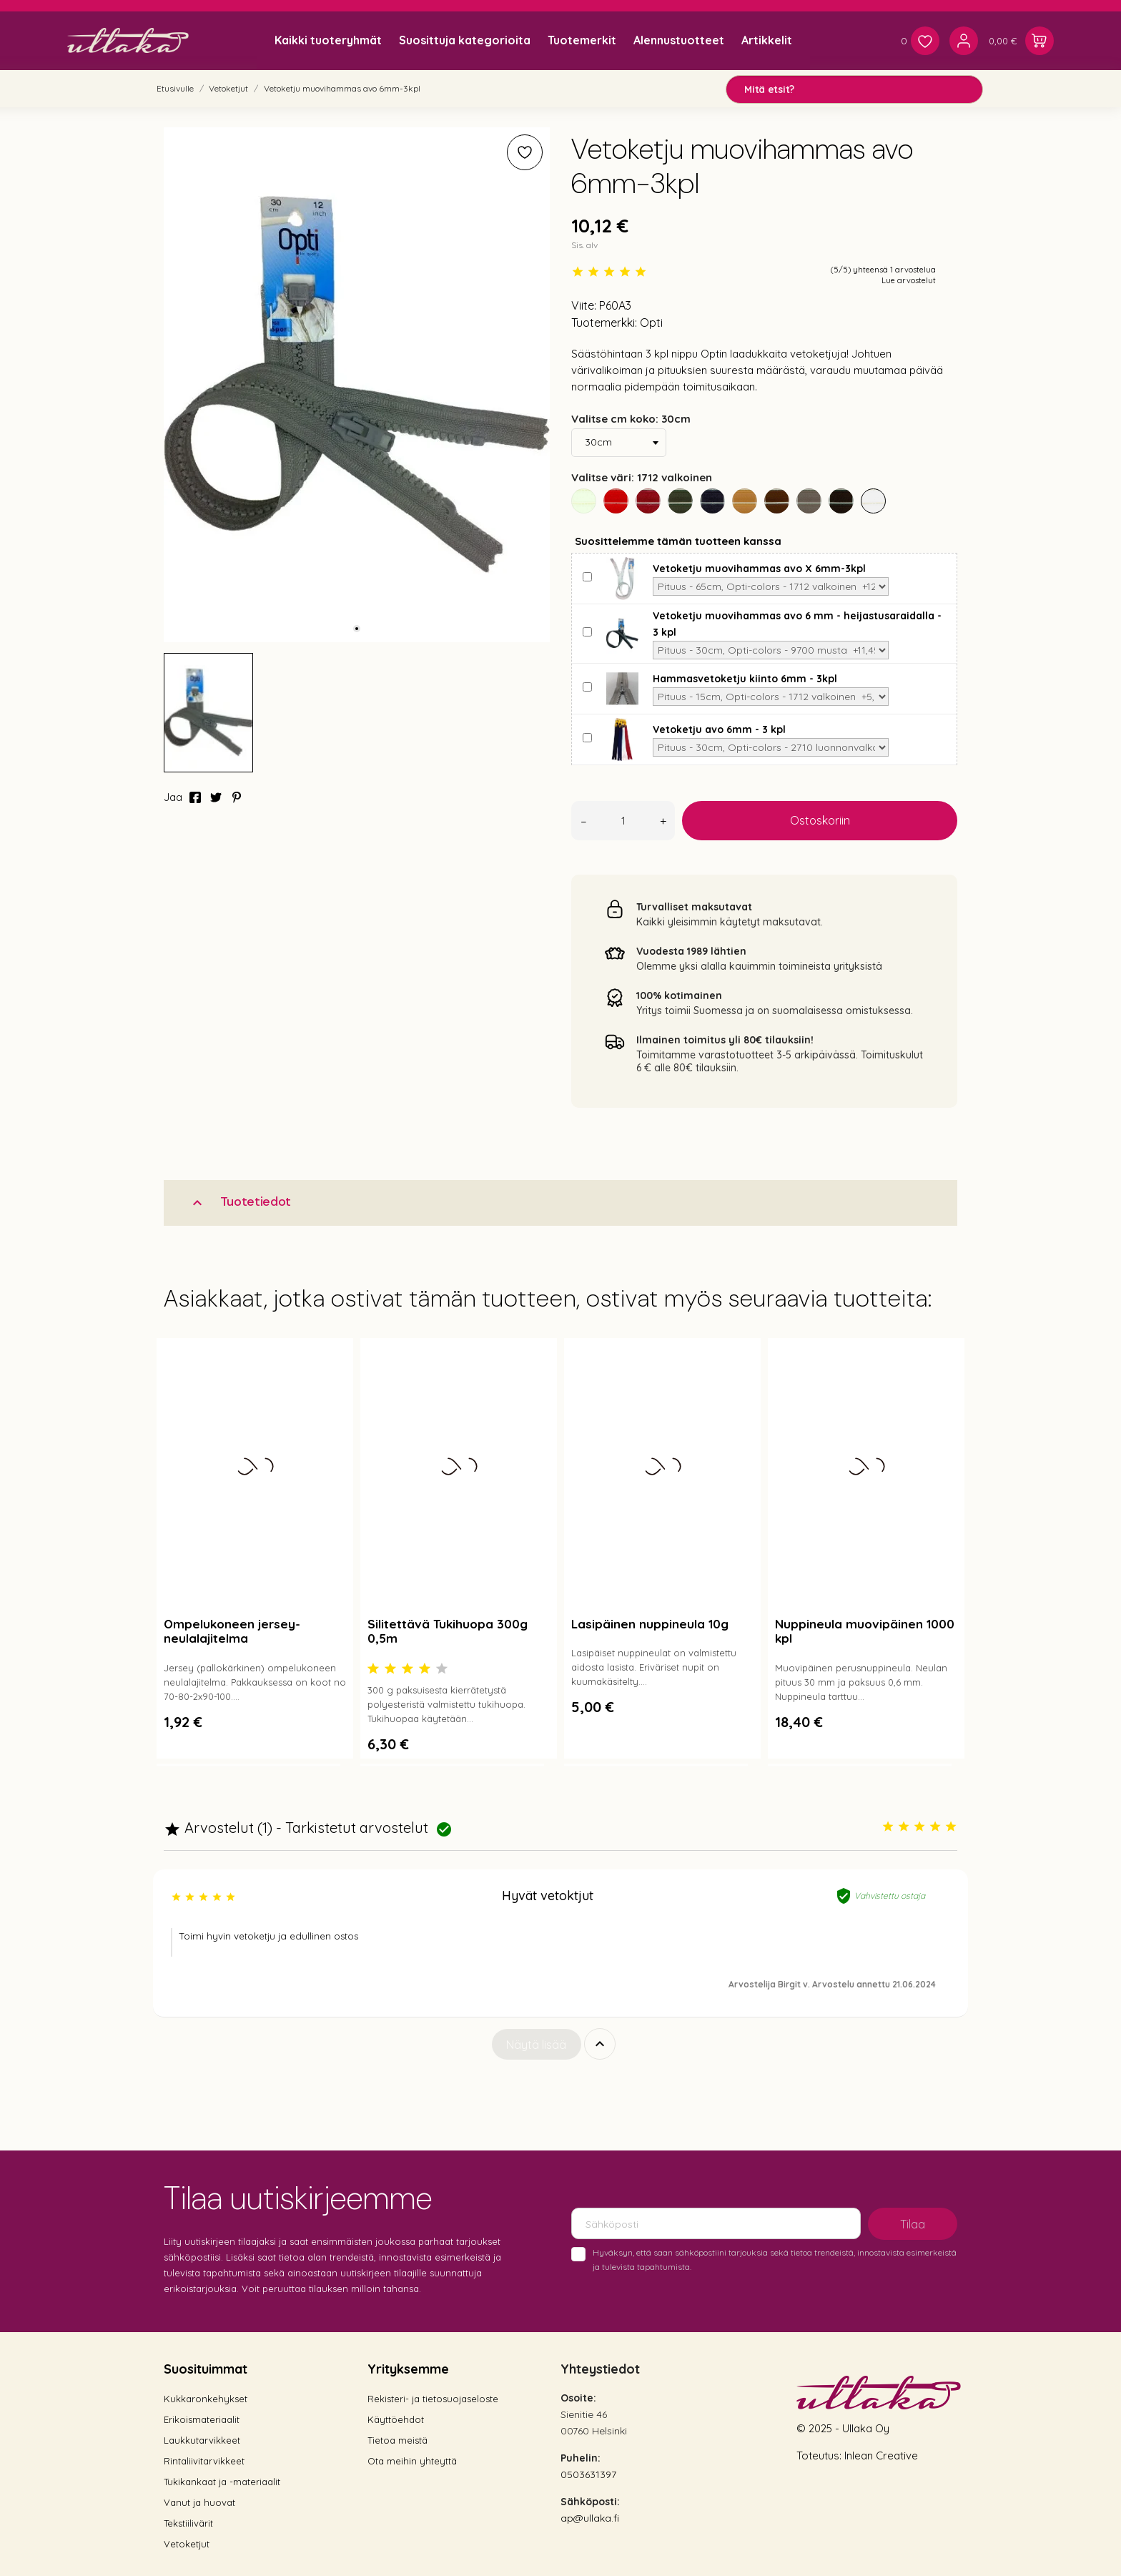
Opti (651, 322)
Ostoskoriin (820, 820)
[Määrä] (623, 820)
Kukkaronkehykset (205, 2398)
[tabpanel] (357, 384)
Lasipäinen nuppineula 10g (650, 1623)
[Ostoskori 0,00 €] (1021, 40)
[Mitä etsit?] (854, 89)
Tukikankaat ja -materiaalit (222, 2481)
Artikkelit (766, 40)
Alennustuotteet (678, 40)
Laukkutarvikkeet (202, 2440)
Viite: (583, 305)
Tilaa (912, 2224)
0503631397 (588, 2474)
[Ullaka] (128, 40)
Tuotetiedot (240, 1202)
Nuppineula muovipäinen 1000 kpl (864, 1631)
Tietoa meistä (397, 2440)
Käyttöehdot (395, 2419)
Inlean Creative (881, 2455)
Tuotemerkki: (604, 322)
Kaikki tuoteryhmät (328, 40)
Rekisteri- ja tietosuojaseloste (432, 2398)
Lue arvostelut (909, 280)
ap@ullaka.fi (589, 2518)
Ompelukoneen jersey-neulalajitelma (232, 1631)
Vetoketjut (186, 2544)
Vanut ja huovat (199, 2502)
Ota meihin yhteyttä (412, 2461)
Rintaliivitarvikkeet (204, 2461)
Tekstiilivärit (188, 2523)
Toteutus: (820, 2455)
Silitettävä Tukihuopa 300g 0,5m (447, 1631)
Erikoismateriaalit (201, 2419)
